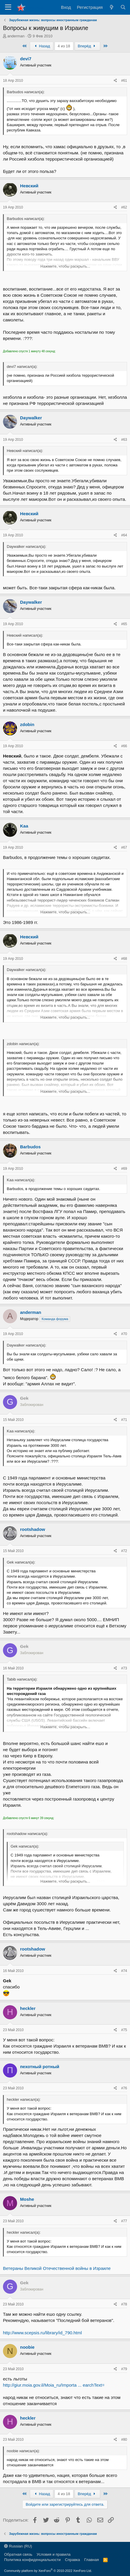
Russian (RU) (18, 2546)
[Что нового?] (111, 7)
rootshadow (32, 1529)
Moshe (27, 2199)
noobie (27, 2347)
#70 (124, 1334)
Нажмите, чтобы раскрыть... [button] (65, 266)
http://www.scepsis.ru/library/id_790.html (42, 2332)
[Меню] (8, 7)
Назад (41, 46)
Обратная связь (18, 2554)
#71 (124, 1420)
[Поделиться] (115, 80)
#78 (124, 2304)
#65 (124, 624)
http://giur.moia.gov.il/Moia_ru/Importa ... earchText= (53, 2385)
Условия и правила (53, 2554)
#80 (124, 2439)
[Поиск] (123, 7)
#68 (124, 959)
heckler (28, 2008)
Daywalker (31, 417)
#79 (124, 2369)
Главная (91, 2559)
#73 (124, 1668)
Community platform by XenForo (48, 2570)
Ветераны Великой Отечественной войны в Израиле (57, 2268)
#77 (124, 2221)
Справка (72, 2559)
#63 (124, 440)
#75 (124, 2030)
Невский (29, 185)
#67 (124, 847)
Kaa (24, 825)
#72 (124, 1551)
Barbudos (30, 1146)
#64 (124, 535)
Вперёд (87, 46)
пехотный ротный (39, 2066)
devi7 (25, 58)
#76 (124, 2088)
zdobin (27, 724)
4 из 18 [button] (64, 46)
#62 (124, 207)
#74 (124, 1971)
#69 (124, 1169)
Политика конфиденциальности (32, 2559)
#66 (124, 746)
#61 (124, 81)
